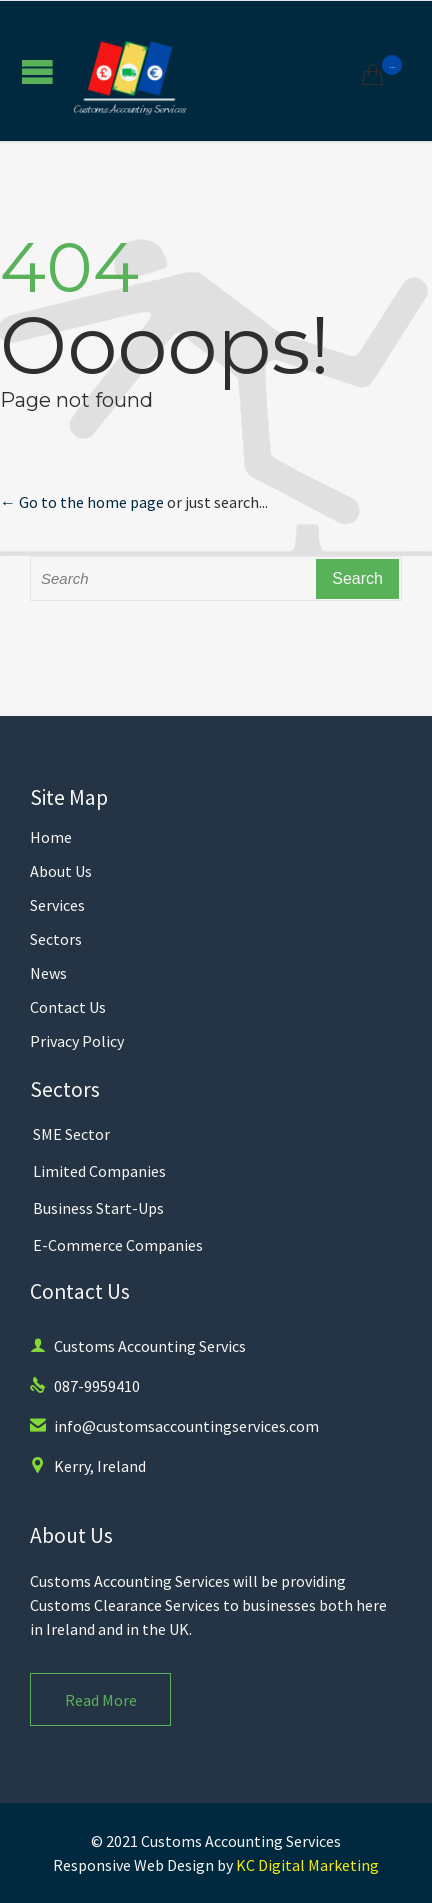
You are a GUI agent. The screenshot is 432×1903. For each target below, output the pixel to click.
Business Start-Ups (98, 1208)
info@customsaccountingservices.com (174, 1426)
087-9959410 (85, 1386)
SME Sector (71, 1134)
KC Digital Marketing (307, 1865)
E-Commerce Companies (118, 1245)
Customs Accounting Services (241, 1841)
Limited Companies (99, 1171)
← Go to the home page (82, 502)
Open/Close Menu (37, 71)
